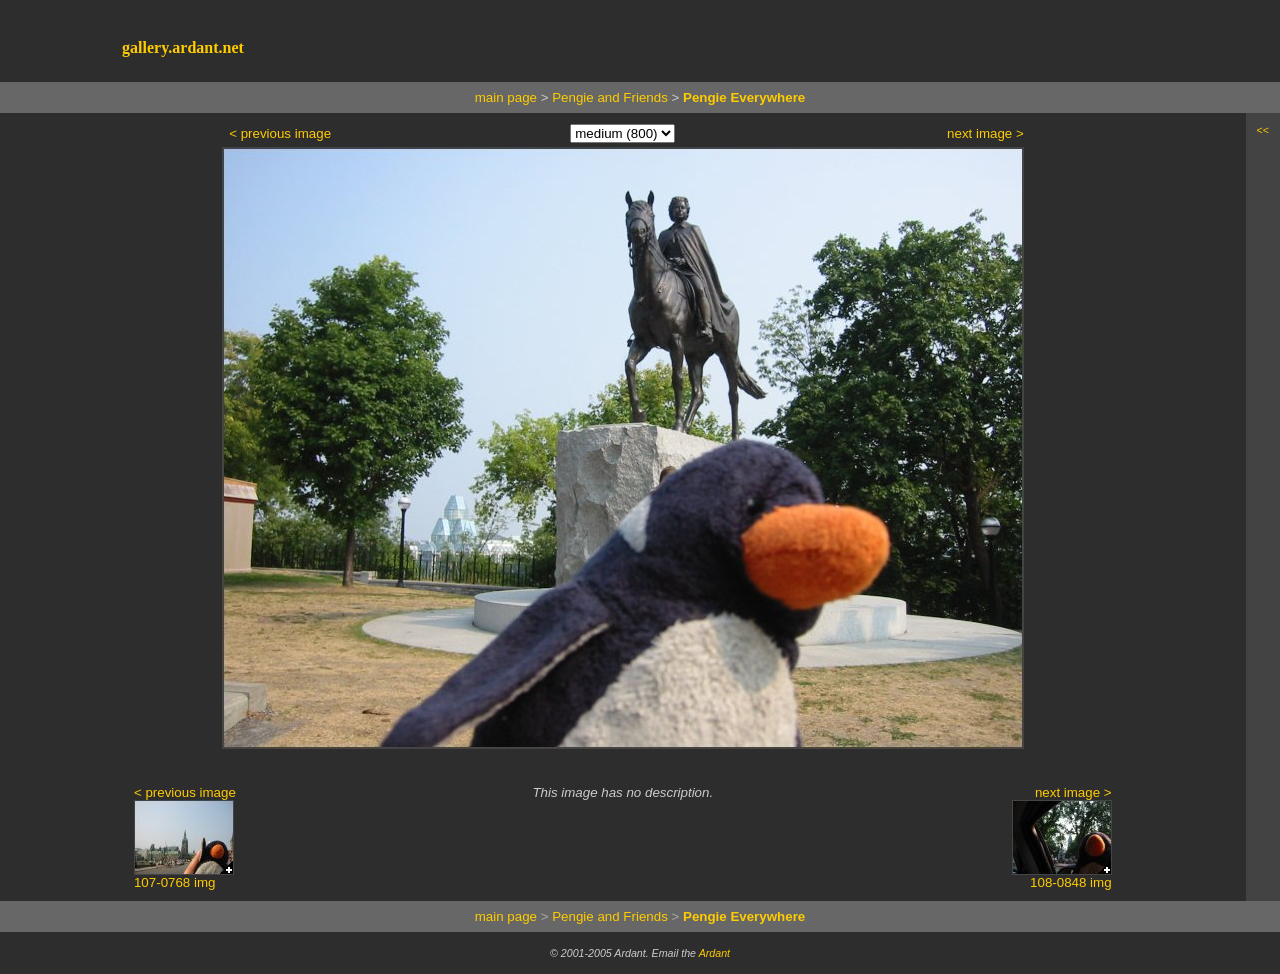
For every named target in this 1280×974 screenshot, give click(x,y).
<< (1263, 130)
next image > (985, 133)
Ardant (714, 953)
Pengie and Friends (610, 97)
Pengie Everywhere (744, 97)
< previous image (280, 133)
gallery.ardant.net (183, 47)
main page (506, 97)
